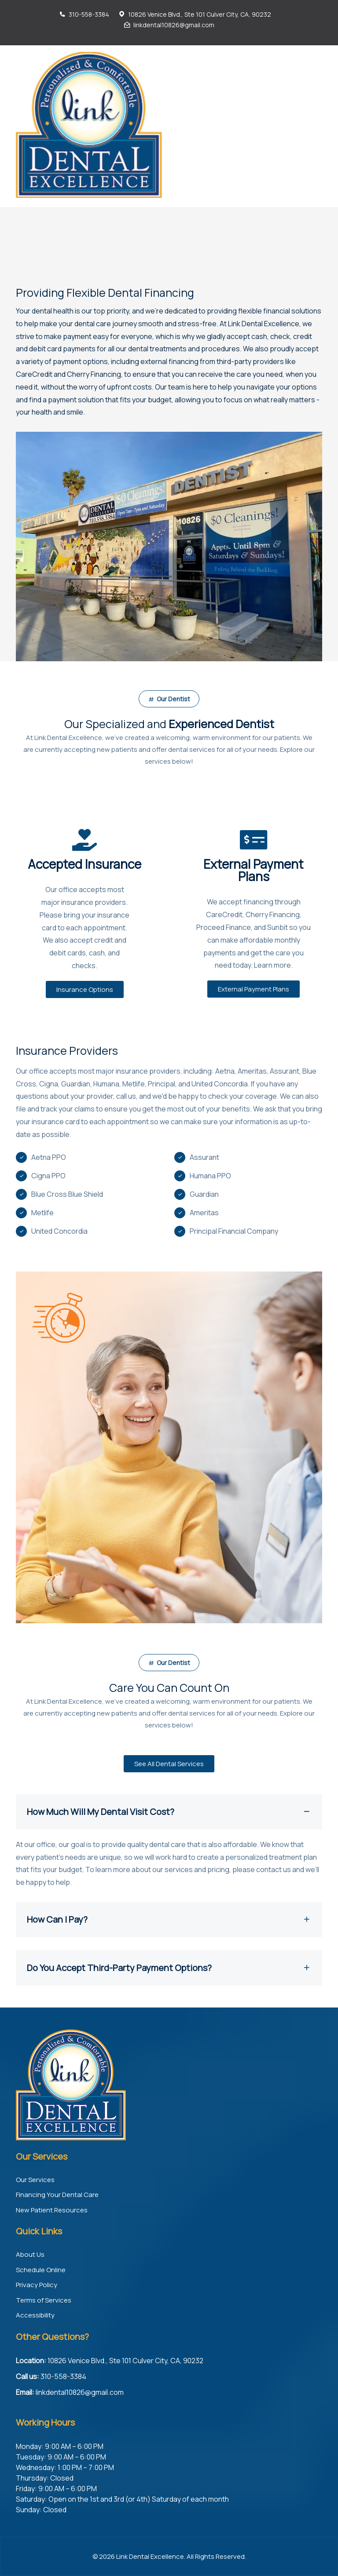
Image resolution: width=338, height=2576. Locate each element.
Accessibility (35, 2315)
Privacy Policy (36, 2284)
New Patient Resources (52, 2210)
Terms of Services (43, 2300)
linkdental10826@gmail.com (173, 25)
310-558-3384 (89, 14)
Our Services (35, 2179)
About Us (30, 2254)
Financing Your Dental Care (57, 2194)
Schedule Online (41, 2269)
